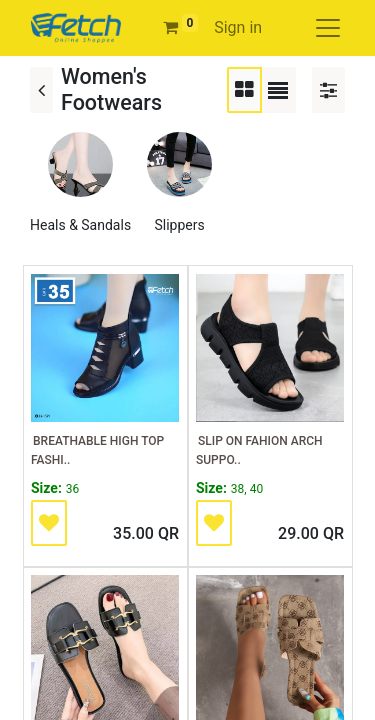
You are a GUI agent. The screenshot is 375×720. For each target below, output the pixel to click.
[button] (49, 523)
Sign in (238, 27)
